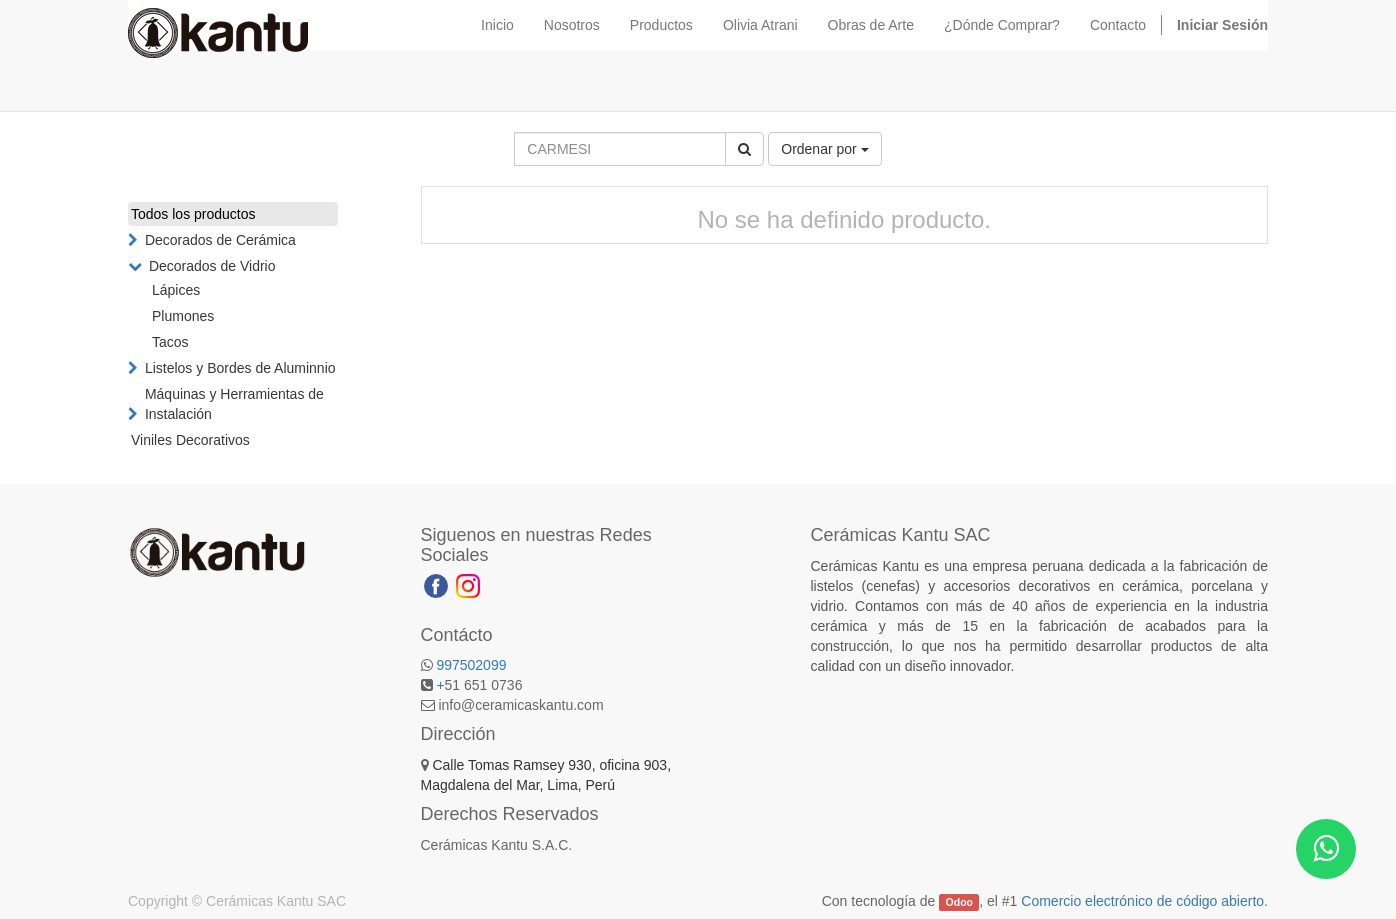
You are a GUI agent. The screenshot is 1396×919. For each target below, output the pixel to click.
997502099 (471, 665)
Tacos (170, 342)
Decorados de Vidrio (212, 266)
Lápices (176, 290)
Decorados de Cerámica (220, 240)
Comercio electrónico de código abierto (1142, 901)
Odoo (959, 902)
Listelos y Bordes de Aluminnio (240, 368)
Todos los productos (193, 214)
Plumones (183, 316)
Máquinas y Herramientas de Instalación (234, 404)
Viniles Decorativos (190, 440)
